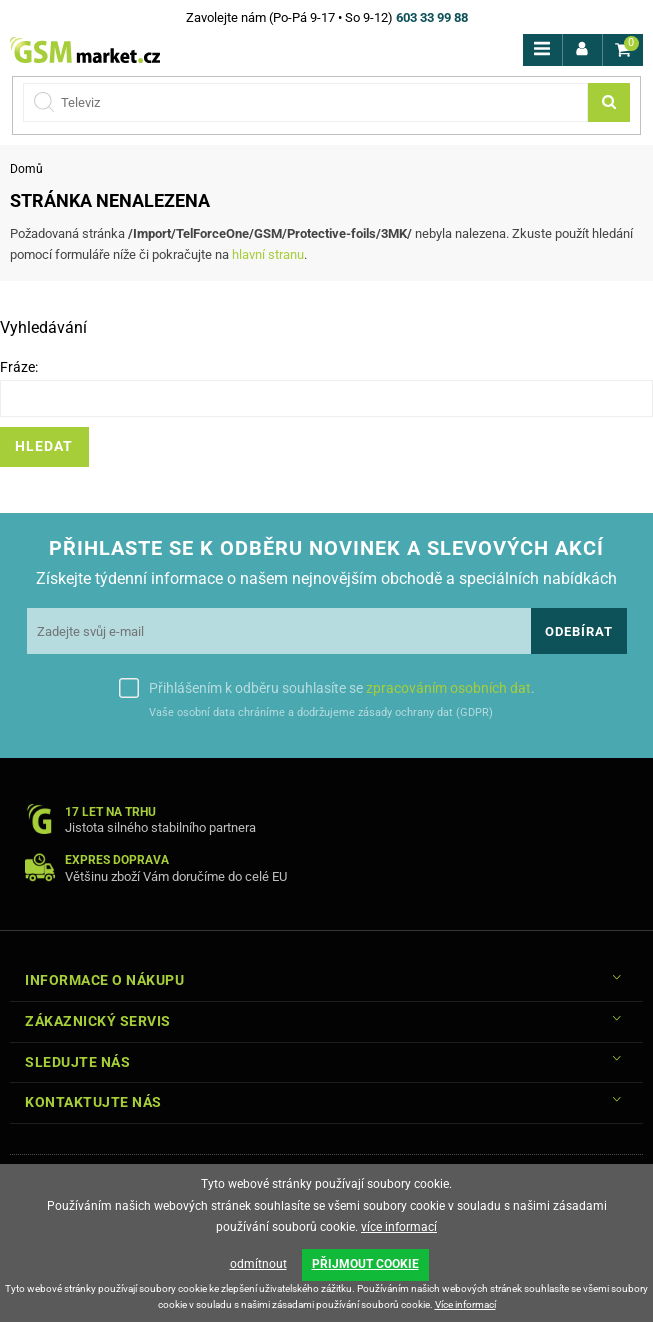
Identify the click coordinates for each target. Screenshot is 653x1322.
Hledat (44, 446)
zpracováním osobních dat (448, 688)
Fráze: (19, 367)
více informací (399, 1228)
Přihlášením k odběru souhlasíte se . (342, 688)
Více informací (465, 1304)
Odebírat (579, 631)
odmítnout (258, 1265)
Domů (26, 169)
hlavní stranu (268, 254)
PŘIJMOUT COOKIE (365, 1265)
